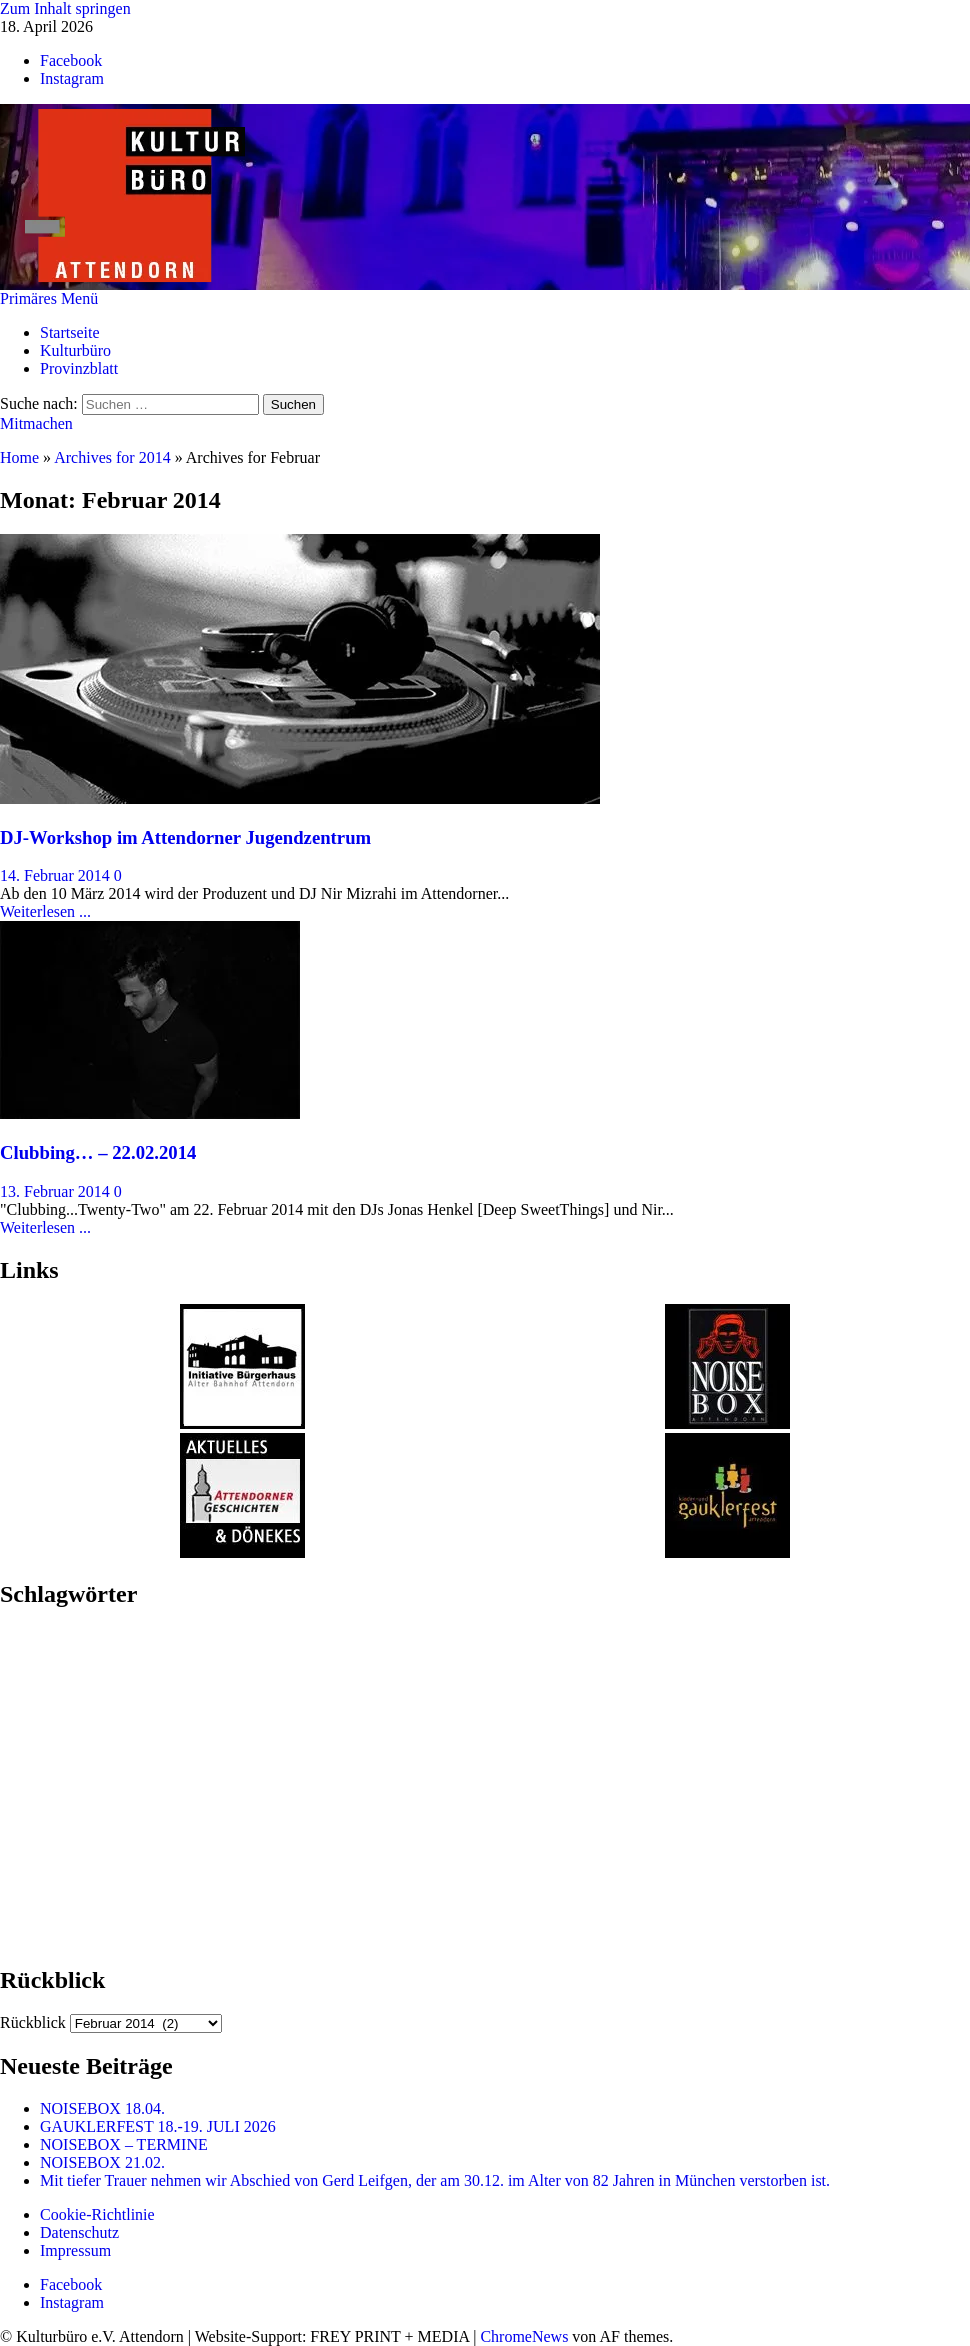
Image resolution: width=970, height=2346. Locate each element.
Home (19, 457)
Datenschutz (79, 2232)
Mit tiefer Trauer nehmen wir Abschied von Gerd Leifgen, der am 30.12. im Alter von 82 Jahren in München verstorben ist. (435, 2180)
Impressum (75, 2250)
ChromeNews (524, 2336)
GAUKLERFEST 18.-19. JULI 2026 (158, 2126)
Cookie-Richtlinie (97, 2214)
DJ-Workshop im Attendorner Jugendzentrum (185, 837)
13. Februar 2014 (57, 1191)
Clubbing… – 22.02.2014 (98, 1152)
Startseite (70, 332)
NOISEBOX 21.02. (104, 2162)
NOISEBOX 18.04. (102, 2108)
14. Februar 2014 (57, 875)
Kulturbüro (75, 350)
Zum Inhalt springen (65, 8)
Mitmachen (36, 423)
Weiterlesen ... (45, 911)
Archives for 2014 (112, 457)
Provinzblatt (79, 368)
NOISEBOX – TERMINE (124, 2144)
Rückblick (33, 2022)
